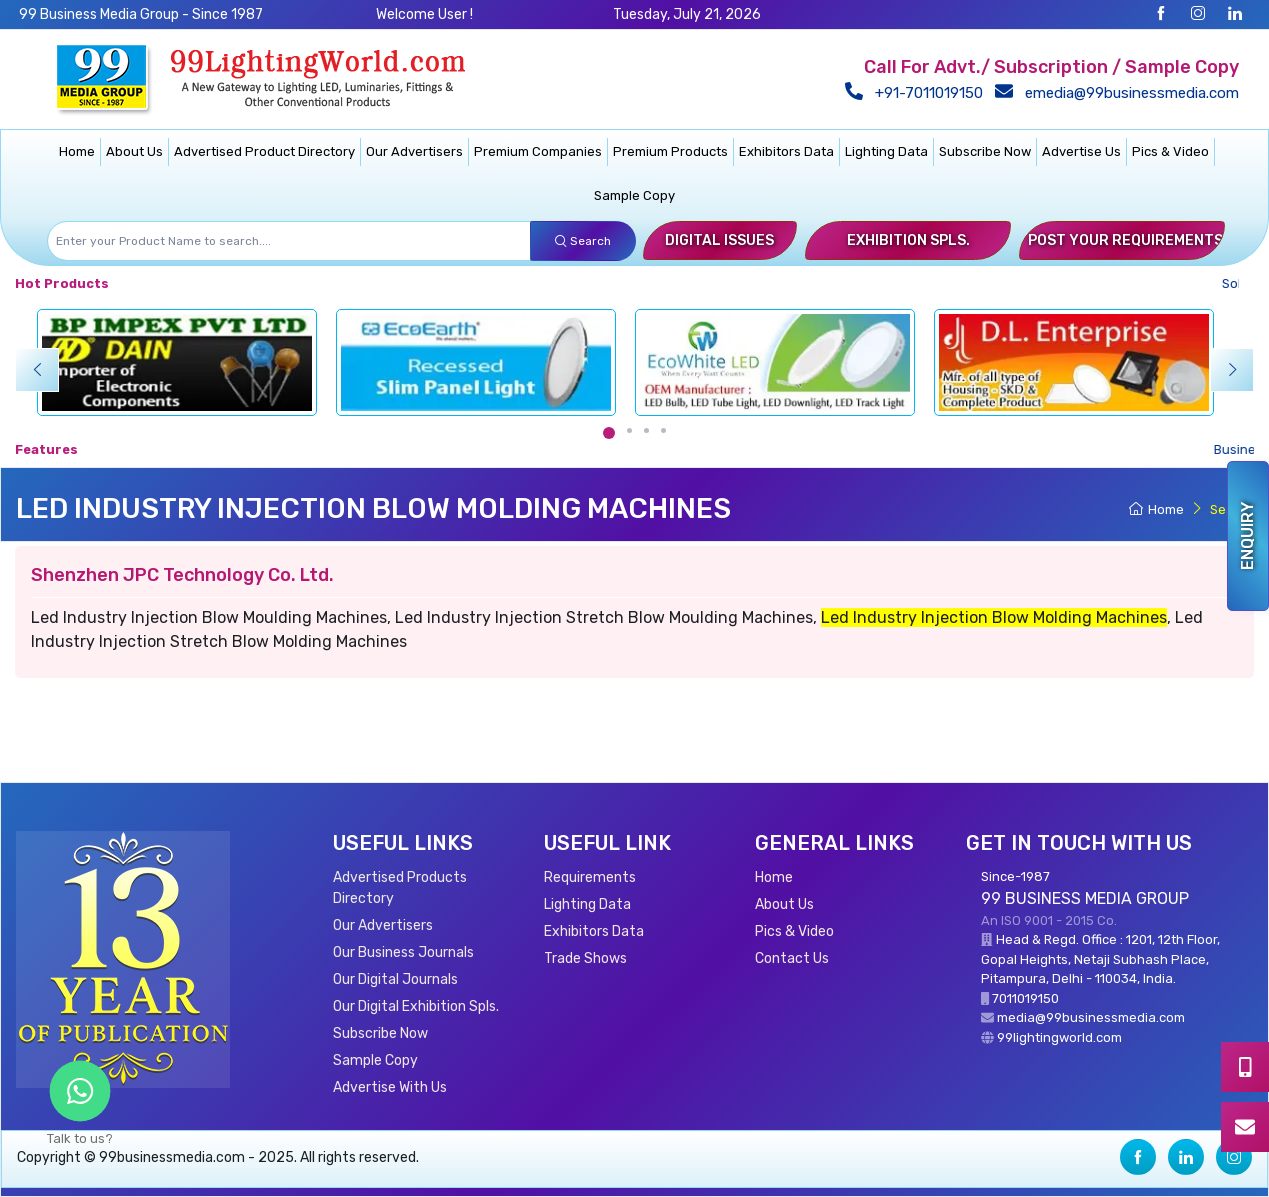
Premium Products (670, 151)
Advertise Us (1081, 151)
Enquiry (1247, 536)
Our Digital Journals (395, 979)
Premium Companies (538, 151)
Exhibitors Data (786, 151)
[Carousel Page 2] (629, 430)
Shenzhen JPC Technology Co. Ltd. (182, 575)
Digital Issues (719, 240)
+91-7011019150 (918, 93)
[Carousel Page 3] (646, 430)
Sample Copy (634, 195)
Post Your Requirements (1125, 240)
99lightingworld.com (1059, 1037)
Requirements (590, 877)
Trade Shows (585, 958)
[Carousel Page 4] (663, 430)
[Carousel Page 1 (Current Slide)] (609, 433)
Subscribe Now (985, 151)
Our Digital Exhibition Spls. (416, 1006)
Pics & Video (1170, 151)
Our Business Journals (403, 952)
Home (77, 151)
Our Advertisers (414, 151)
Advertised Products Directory (400, 888)
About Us (134, 151)
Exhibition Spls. (908, 240)
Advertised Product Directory (264, 151)
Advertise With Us (390, 1087)
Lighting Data (886, 151)
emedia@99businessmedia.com (1121, 93)
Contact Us (792, 958)
